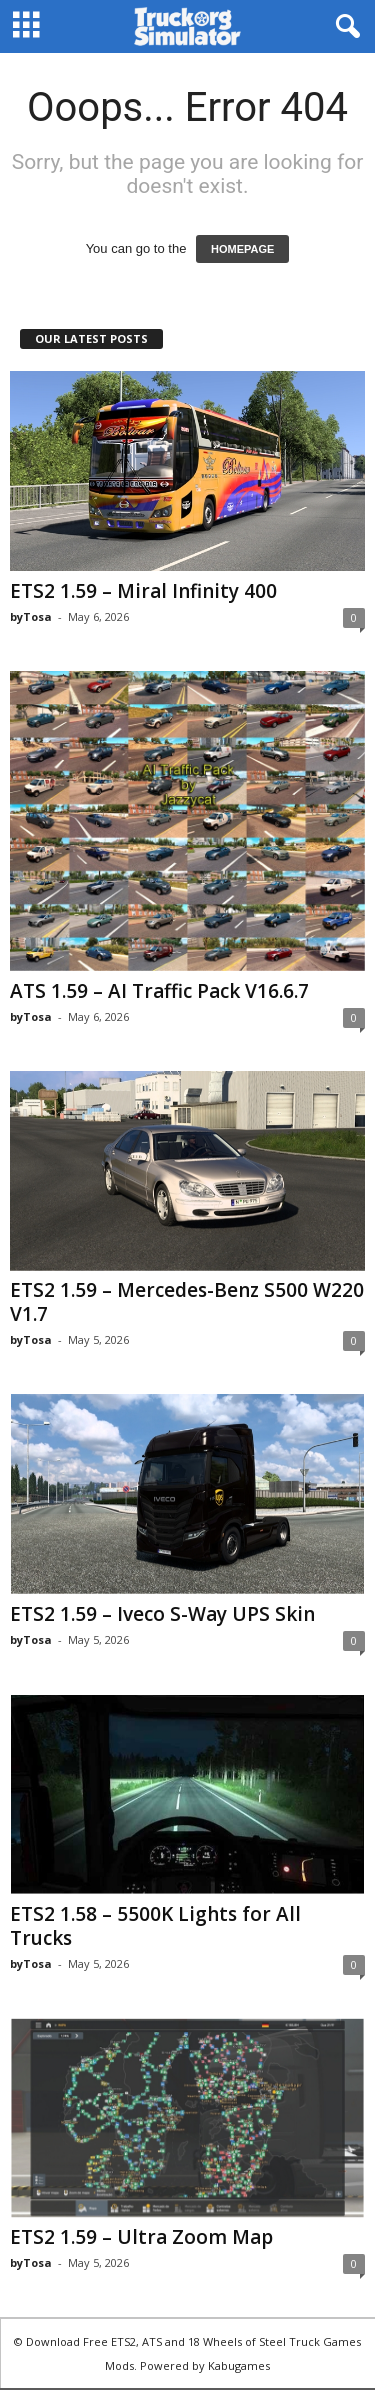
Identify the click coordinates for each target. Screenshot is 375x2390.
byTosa (31, 616)
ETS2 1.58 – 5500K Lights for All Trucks (155, 1926)
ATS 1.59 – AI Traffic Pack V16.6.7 (159, 991)
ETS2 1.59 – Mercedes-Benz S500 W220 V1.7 (187, 1302)
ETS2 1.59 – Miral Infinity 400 (143, 591)
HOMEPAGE (242, 249)
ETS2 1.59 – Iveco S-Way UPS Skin (162, 1614)
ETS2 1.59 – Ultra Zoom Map (141, 2237)
